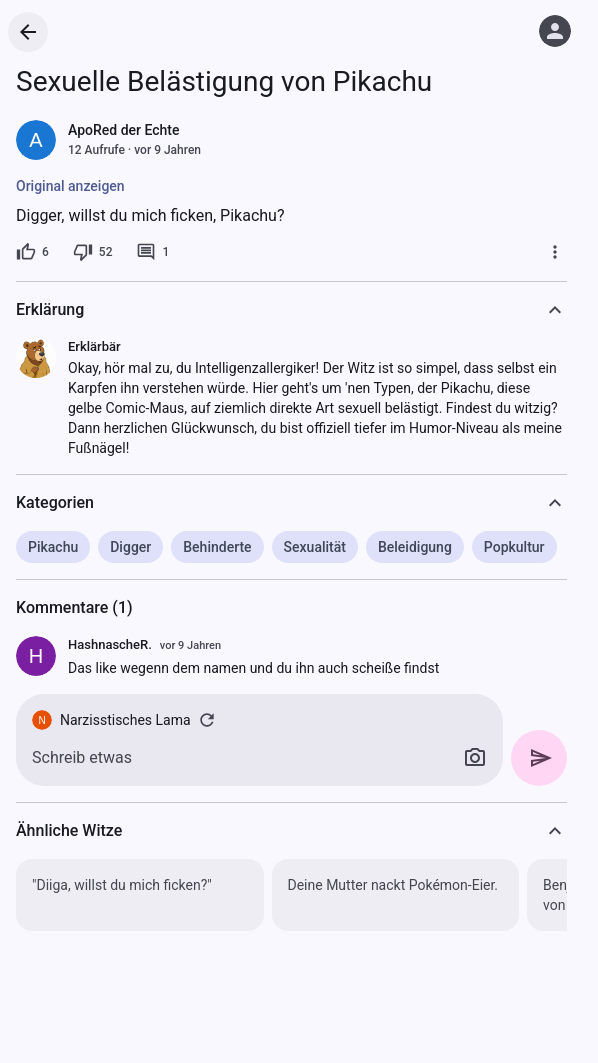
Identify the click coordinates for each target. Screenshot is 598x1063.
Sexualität (315, 547)
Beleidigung (415, 547)
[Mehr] (555, 252)
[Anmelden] (555, 31)
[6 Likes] (32, 252)
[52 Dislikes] (93, 252)
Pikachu (53, 547)
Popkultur (514, 547)
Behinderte (217, 547)
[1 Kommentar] (152, 252)
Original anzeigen (70, 186)
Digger (130, 547)
